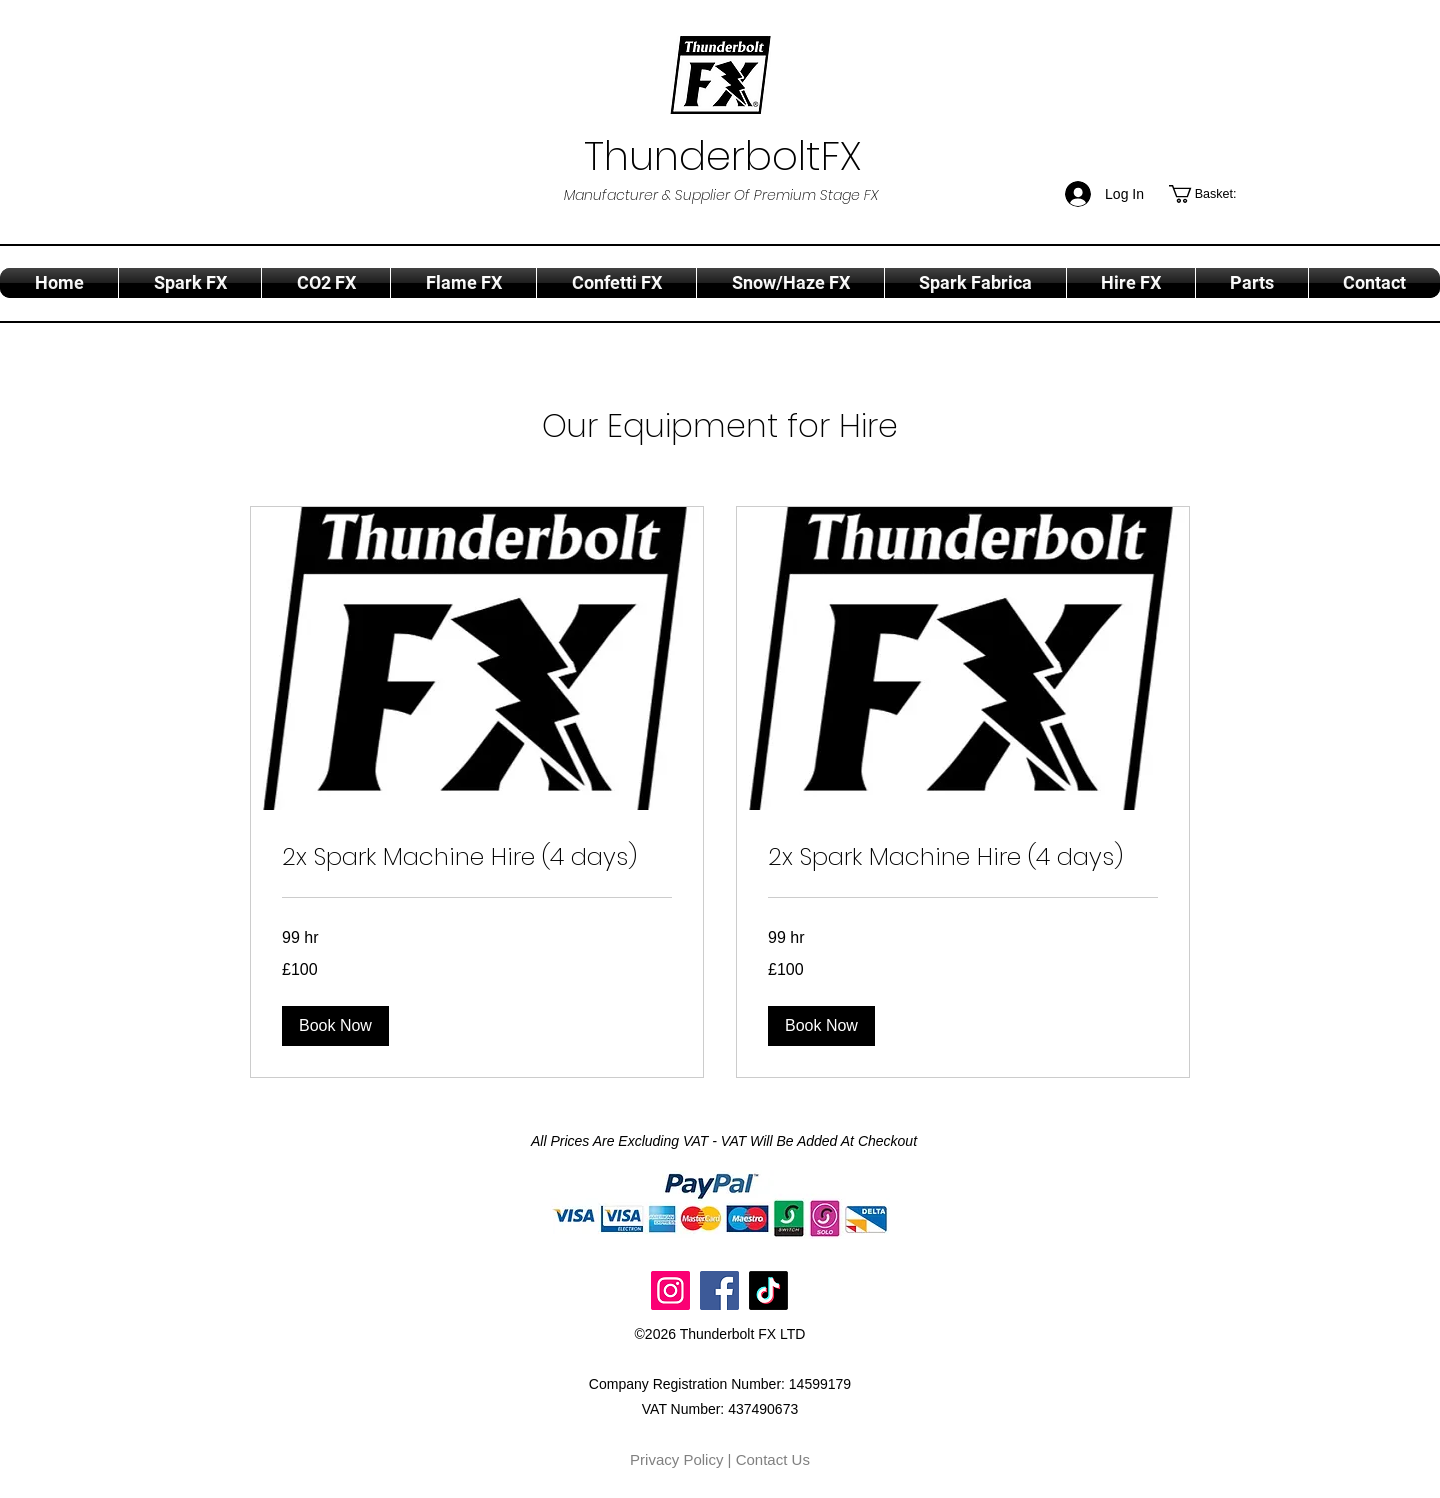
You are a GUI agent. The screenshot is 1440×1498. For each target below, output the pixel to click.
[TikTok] (768, 1290)
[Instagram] (670, 1290)
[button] (1215, 194)
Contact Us (773, 1459)
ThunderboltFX (722, 156)
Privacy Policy (676, 1459)
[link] (477, 857)
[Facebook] (719, 1290)
